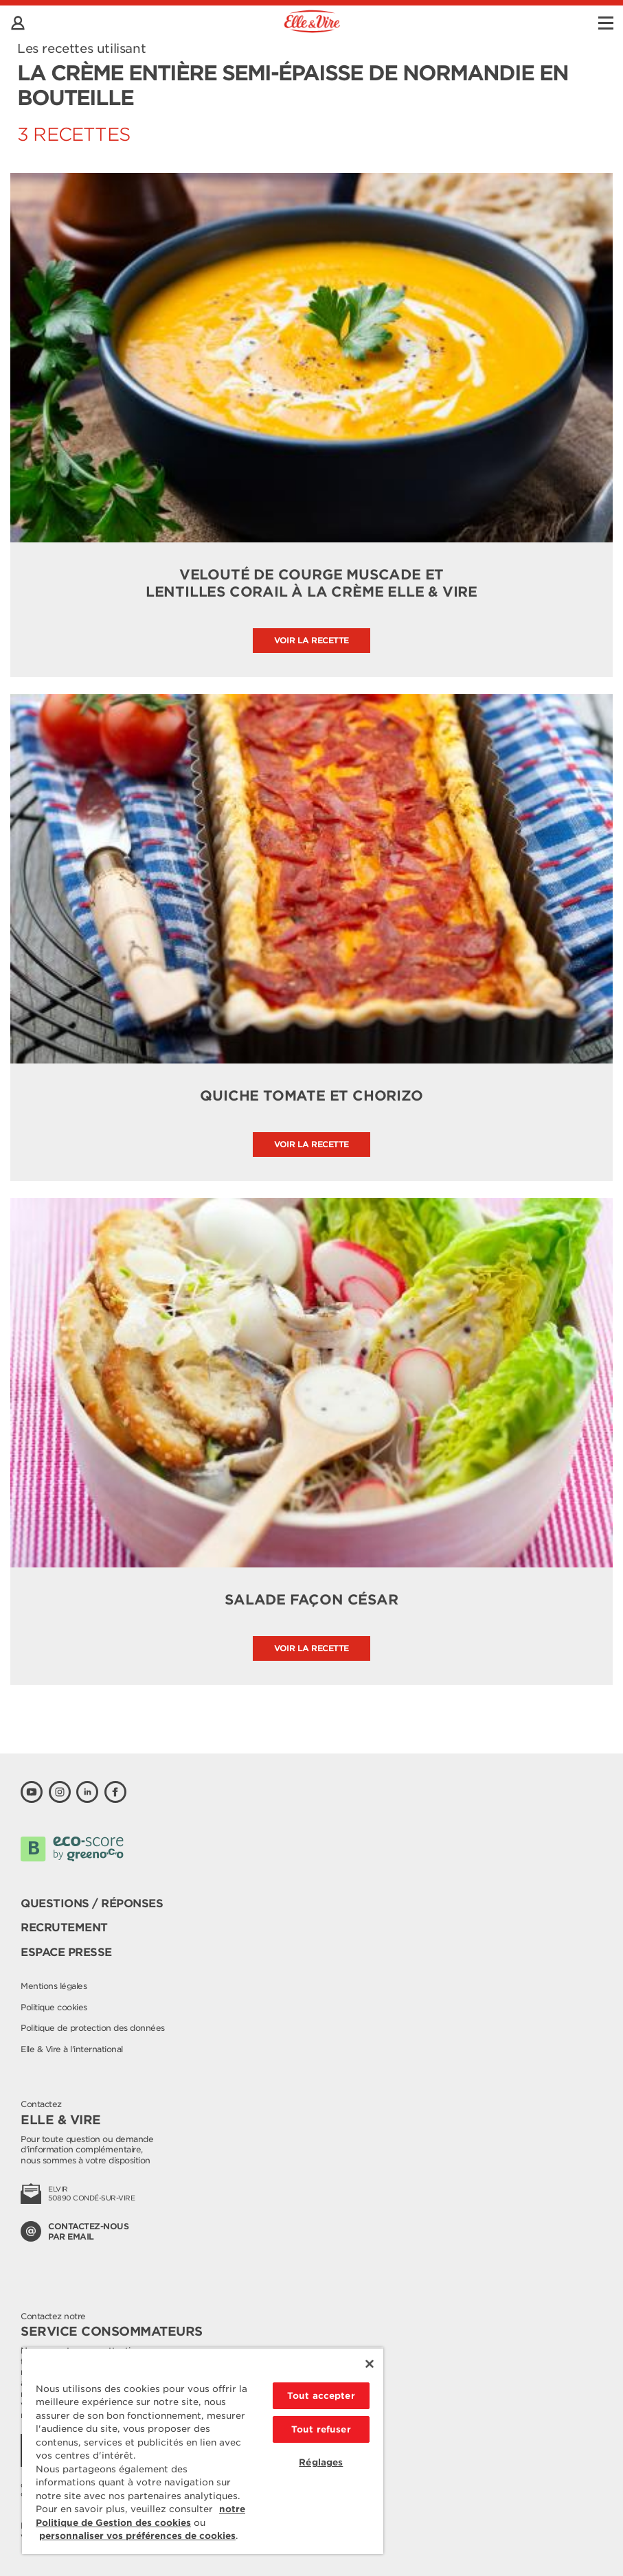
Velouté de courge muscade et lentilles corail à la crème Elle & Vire (311, 583)
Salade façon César (311, 1599)
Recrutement (64, 1927)
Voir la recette (311, 640)
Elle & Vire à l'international (72, 2049)
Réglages (321, 2462)
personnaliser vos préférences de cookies (137, 2536)
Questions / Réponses (92, 1903)
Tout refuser (321, 2429)
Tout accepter (321, 2396)
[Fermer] (369, 2364)
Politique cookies (54, 2007)
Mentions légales (54, 1986)
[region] (202, 2450)
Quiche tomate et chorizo (311, 1096)
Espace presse (66, 1952)
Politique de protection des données (93, 2028)
